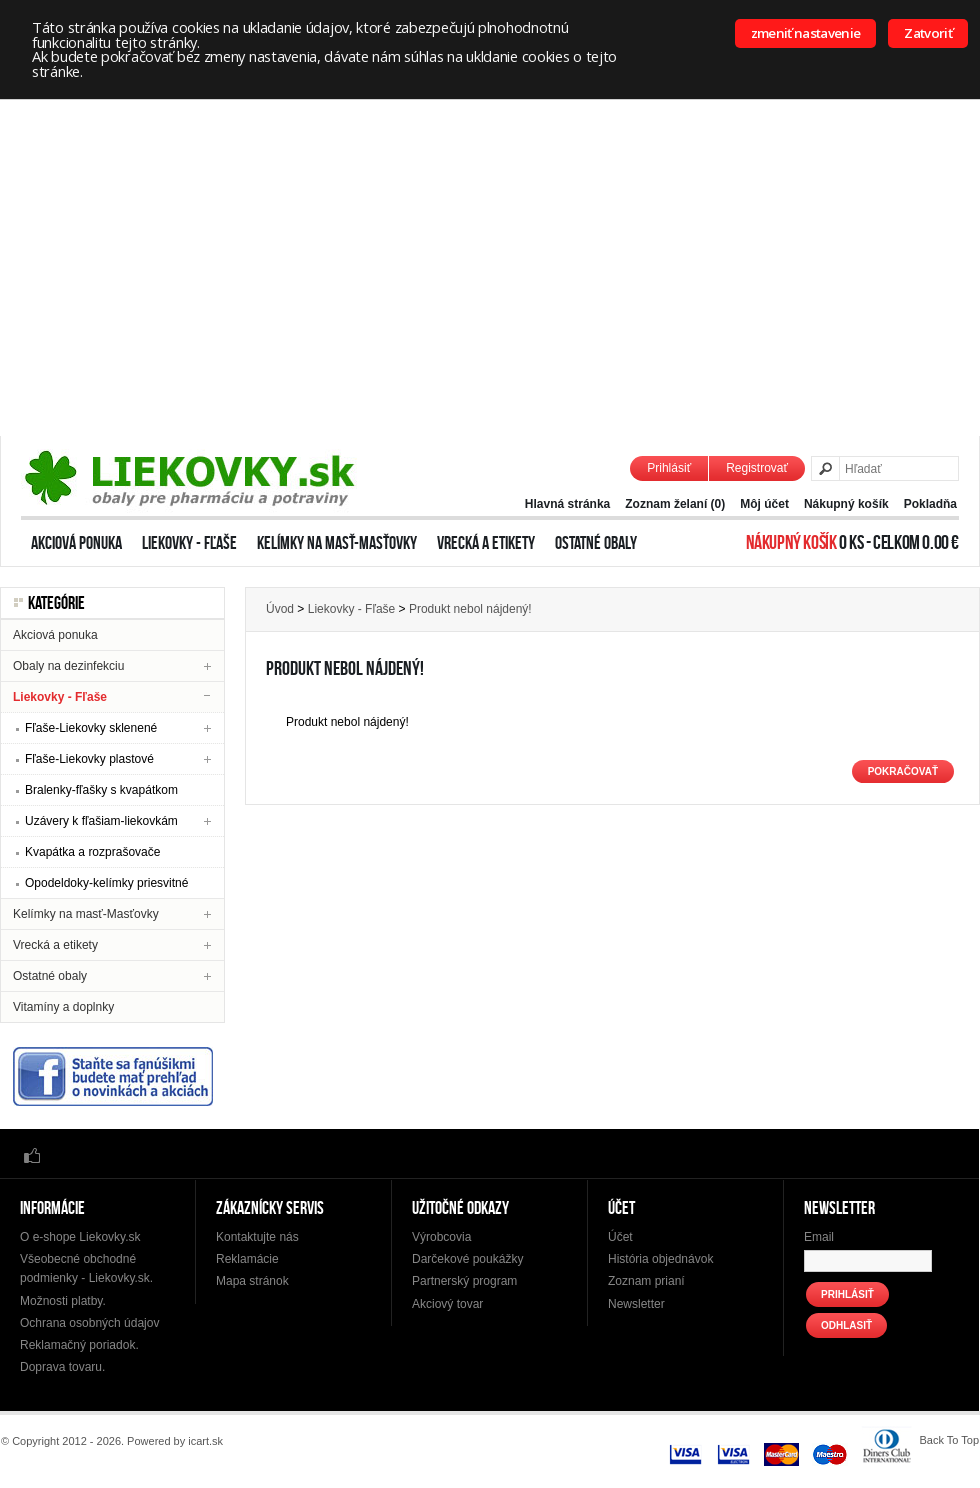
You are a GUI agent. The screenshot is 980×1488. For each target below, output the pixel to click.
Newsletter (636, 1304)
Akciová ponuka (76, 543)
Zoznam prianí (646, 1281)
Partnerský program (464, 1281)
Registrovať (757, 468)
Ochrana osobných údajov (89, 1323)
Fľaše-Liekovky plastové (89, 759)
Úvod (280, 609)
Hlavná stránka (567, 504)
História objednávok (660, 1259)
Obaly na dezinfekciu (68, 666)
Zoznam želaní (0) (675, 504)
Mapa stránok (252, 1281)
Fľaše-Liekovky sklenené (91, 728)
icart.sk (205, 1441)
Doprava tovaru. (62, 1367)
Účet (620, 1237)
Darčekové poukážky (467, 1259)
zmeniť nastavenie (806, 33)
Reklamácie (247, 1259)
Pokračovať (903, 771)
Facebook (32, 1154)
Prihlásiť (669, 468)
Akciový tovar (447, 1304)
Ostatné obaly (596, 543)
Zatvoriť (928, 33)
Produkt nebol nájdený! (470, 609)
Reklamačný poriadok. (79, 1345)
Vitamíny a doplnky (63, 1007)
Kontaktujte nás (257, 1237)
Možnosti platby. (63, 1301)
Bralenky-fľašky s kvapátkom (101, 790)
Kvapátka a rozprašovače (92, 852)
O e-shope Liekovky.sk (80, 1237)
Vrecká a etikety (486, 543)
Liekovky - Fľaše (189, 543)
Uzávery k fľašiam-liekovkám (101, 821)
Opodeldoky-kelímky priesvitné (106, 883)
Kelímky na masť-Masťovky (337, 543)
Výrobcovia (441, 1237)
